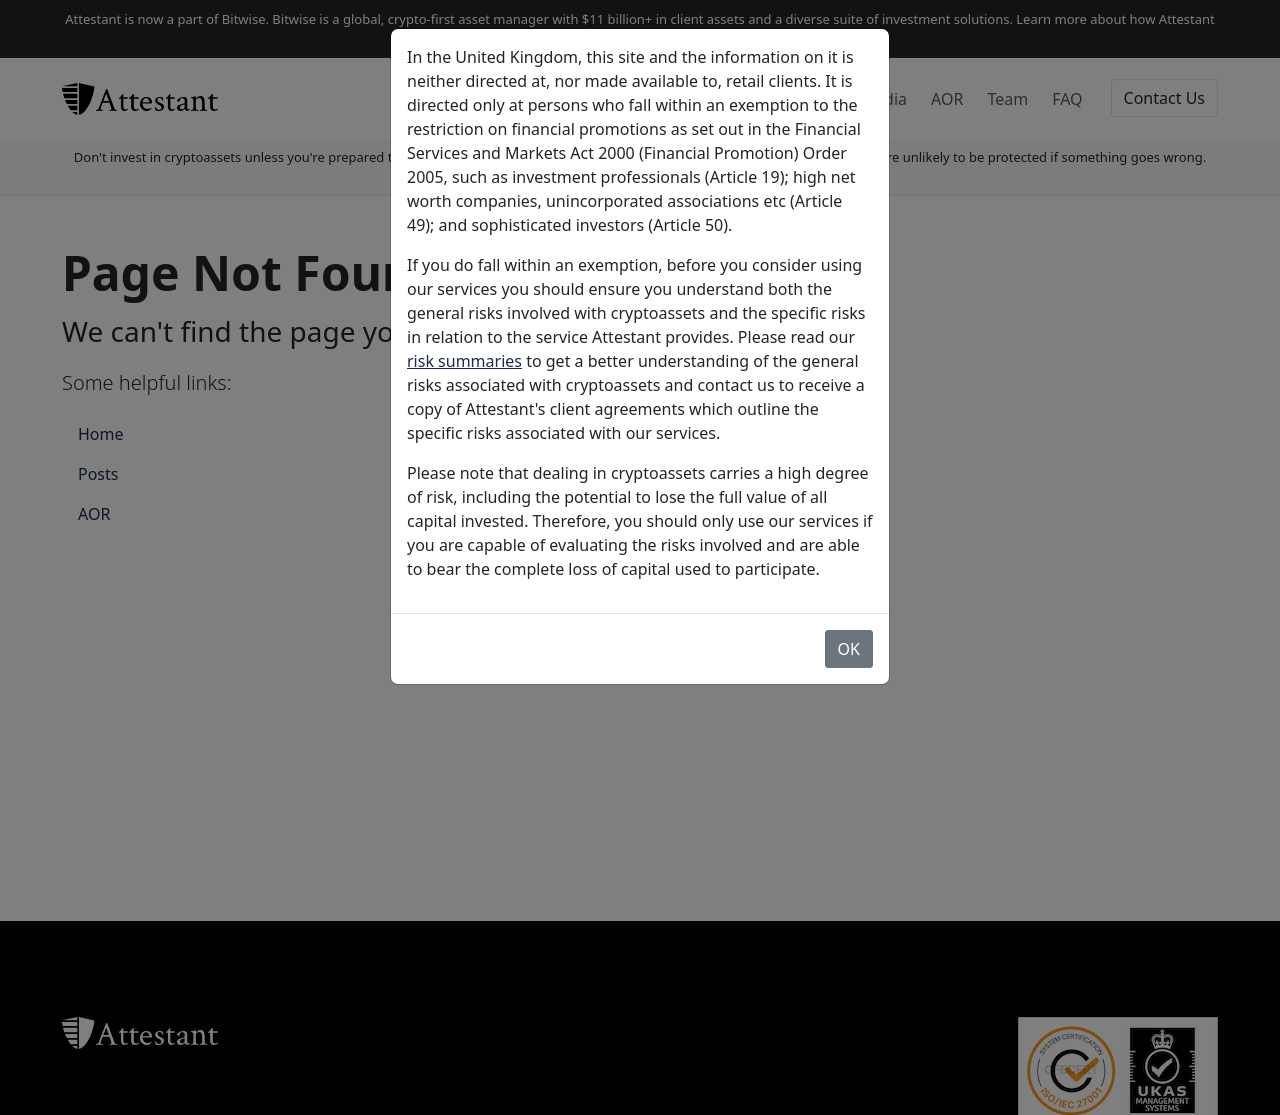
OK (849, 649)
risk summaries (464, 361)
